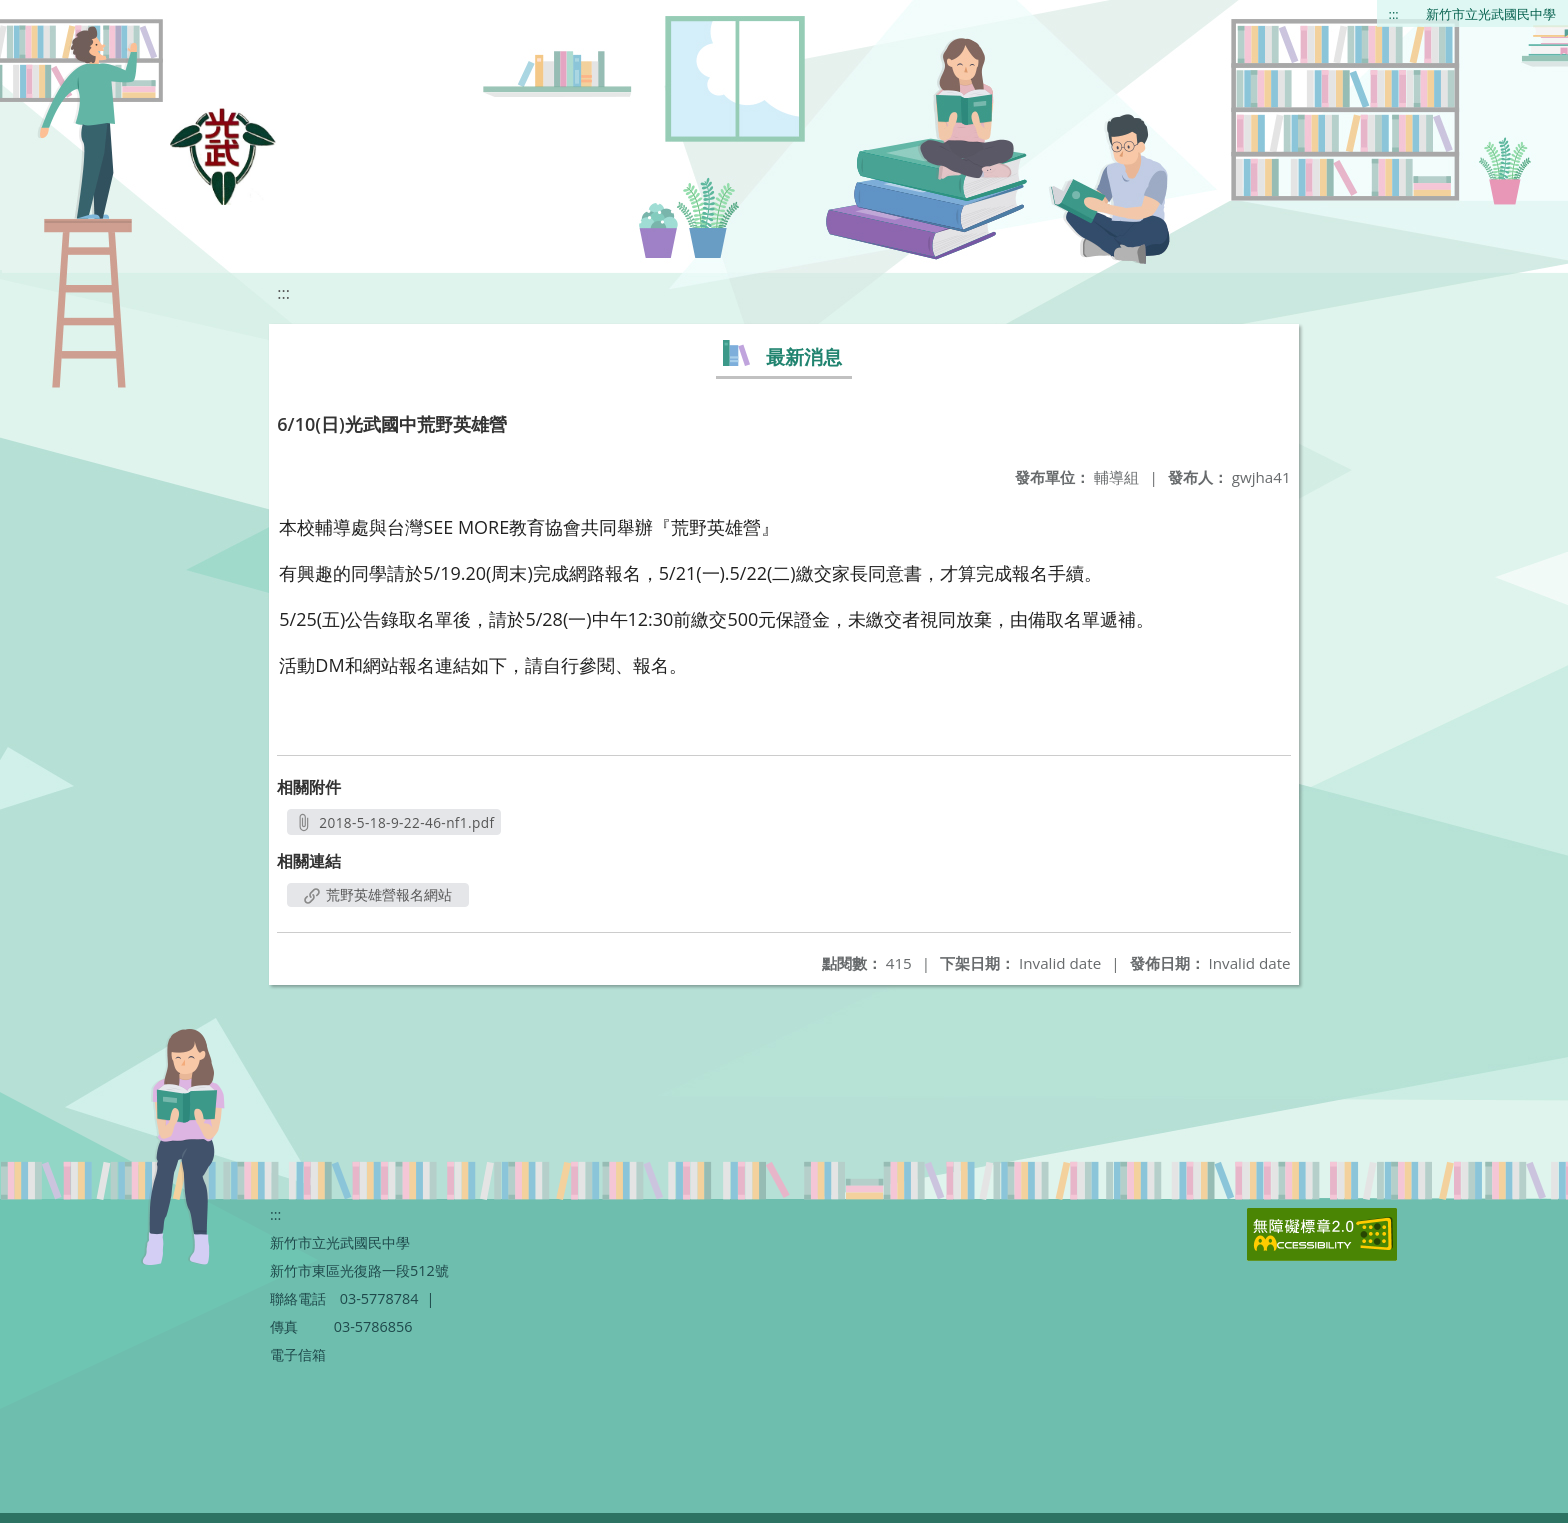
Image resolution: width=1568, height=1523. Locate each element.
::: (1394, 14)
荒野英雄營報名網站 (378, 894)
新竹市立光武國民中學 (1491, 14)
